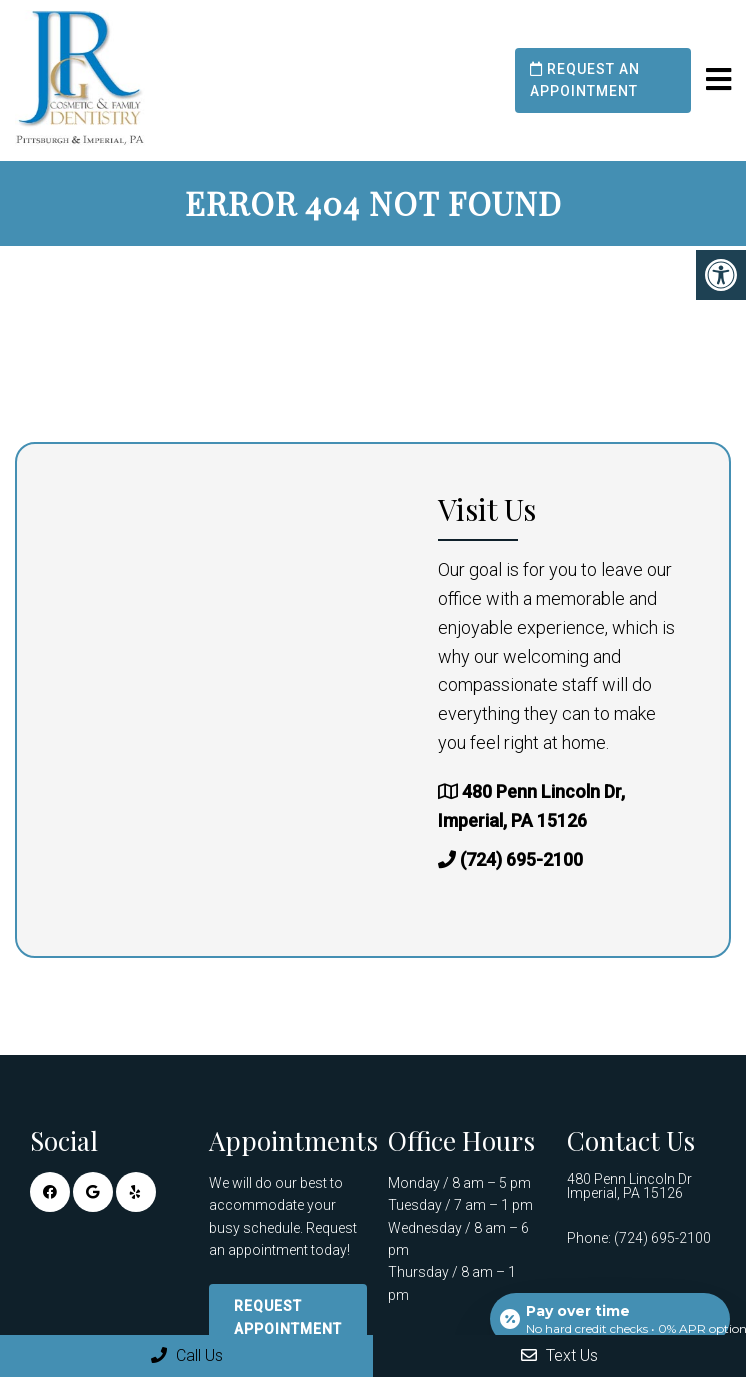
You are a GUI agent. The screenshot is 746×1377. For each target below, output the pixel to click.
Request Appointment (288, 1317)
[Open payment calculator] (610, 1319)
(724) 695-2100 (521, 859)
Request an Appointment (585, 80)
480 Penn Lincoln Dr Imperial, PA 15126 (629, 1186)
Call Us (187, 1355)
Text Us (559, 1355)
